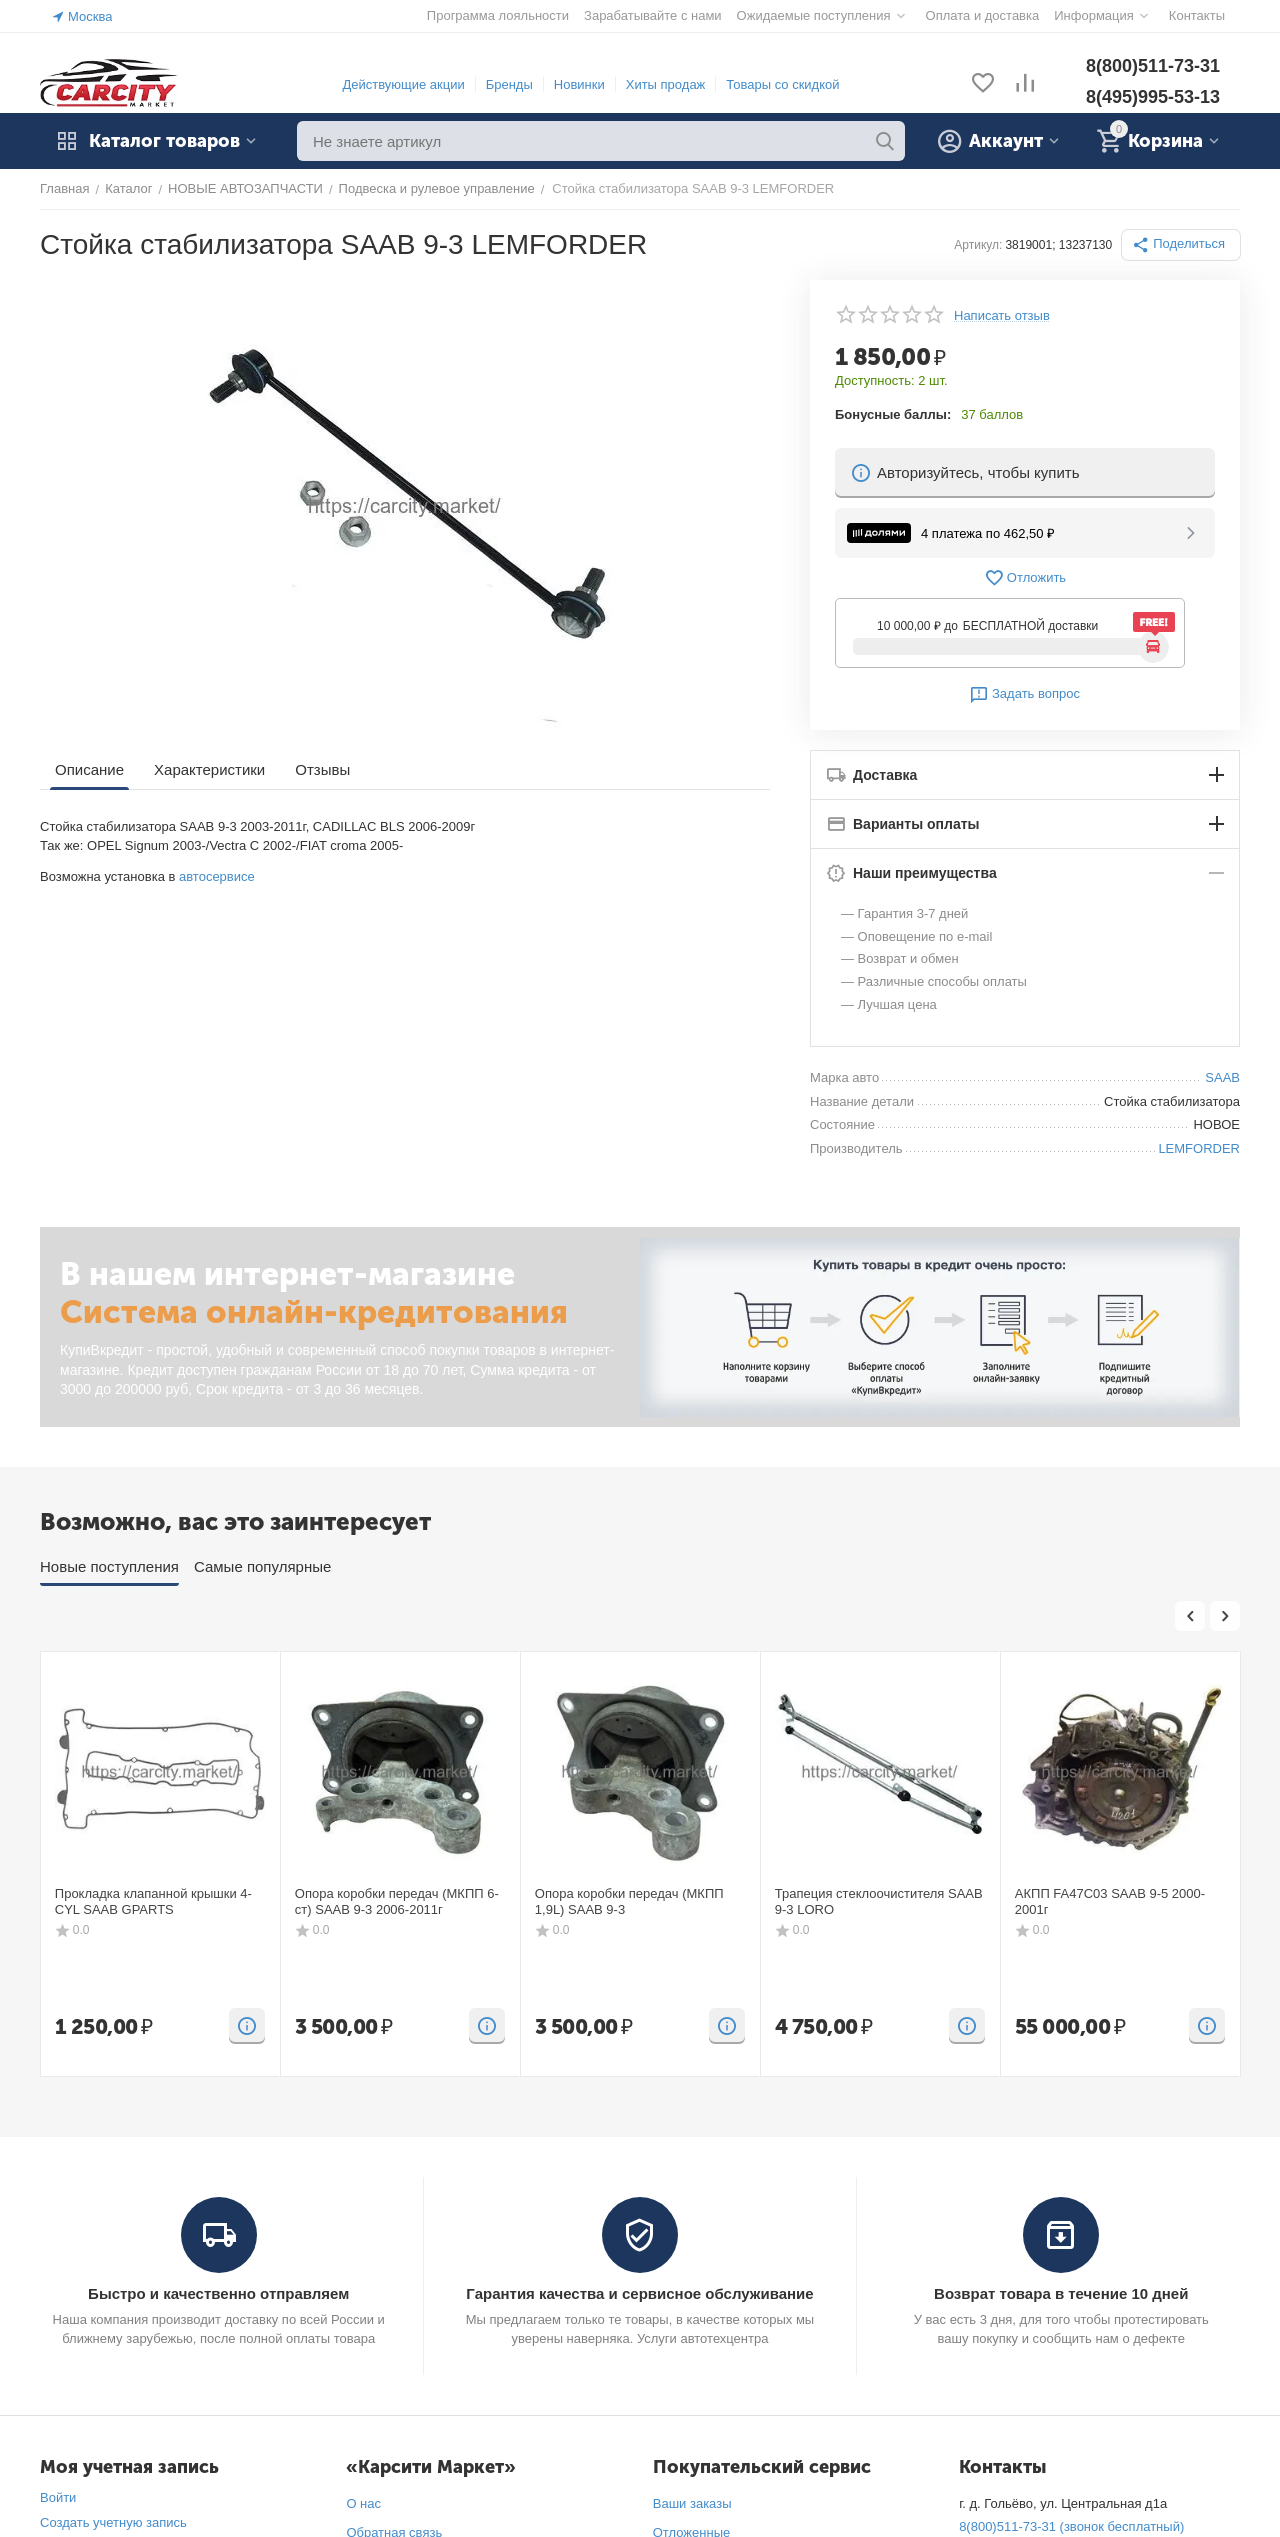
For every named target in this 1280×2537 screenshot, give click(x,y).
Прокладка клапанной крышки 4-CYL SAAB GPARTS (153, 1901)
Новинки (579, 84)
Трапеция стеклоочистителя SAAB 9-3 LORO (879, 1901)
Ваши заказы (692, 2503)
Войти (58, 2497)
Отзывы (322, 769)
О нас (363, 2503)
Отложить (1025, 578)
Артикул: (978, 245)
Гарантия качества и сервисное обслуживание (639, 2293)
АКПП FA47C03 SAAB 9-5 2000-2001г (1110, 1901)
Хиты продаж (666, 84)
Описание (89, 769)
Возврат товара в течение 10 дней (1061, 2293)
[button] (1181, 245)
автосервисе (217, 876)
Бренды (509, 84)
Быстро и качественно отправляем (218, 2293)
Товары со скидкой (782, 84)
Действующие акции (403, 84)
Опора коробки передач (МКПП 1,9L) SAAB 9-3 (629, 1901)
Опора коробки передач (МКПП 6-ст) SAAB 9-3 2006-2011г (397, 1901)
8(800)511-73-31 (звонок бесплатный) (1071, 2526)
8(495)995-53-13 (1153, 97)
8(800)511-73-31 (1153, 66)
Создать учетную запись (113, 2522)
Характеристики (209, 769)
